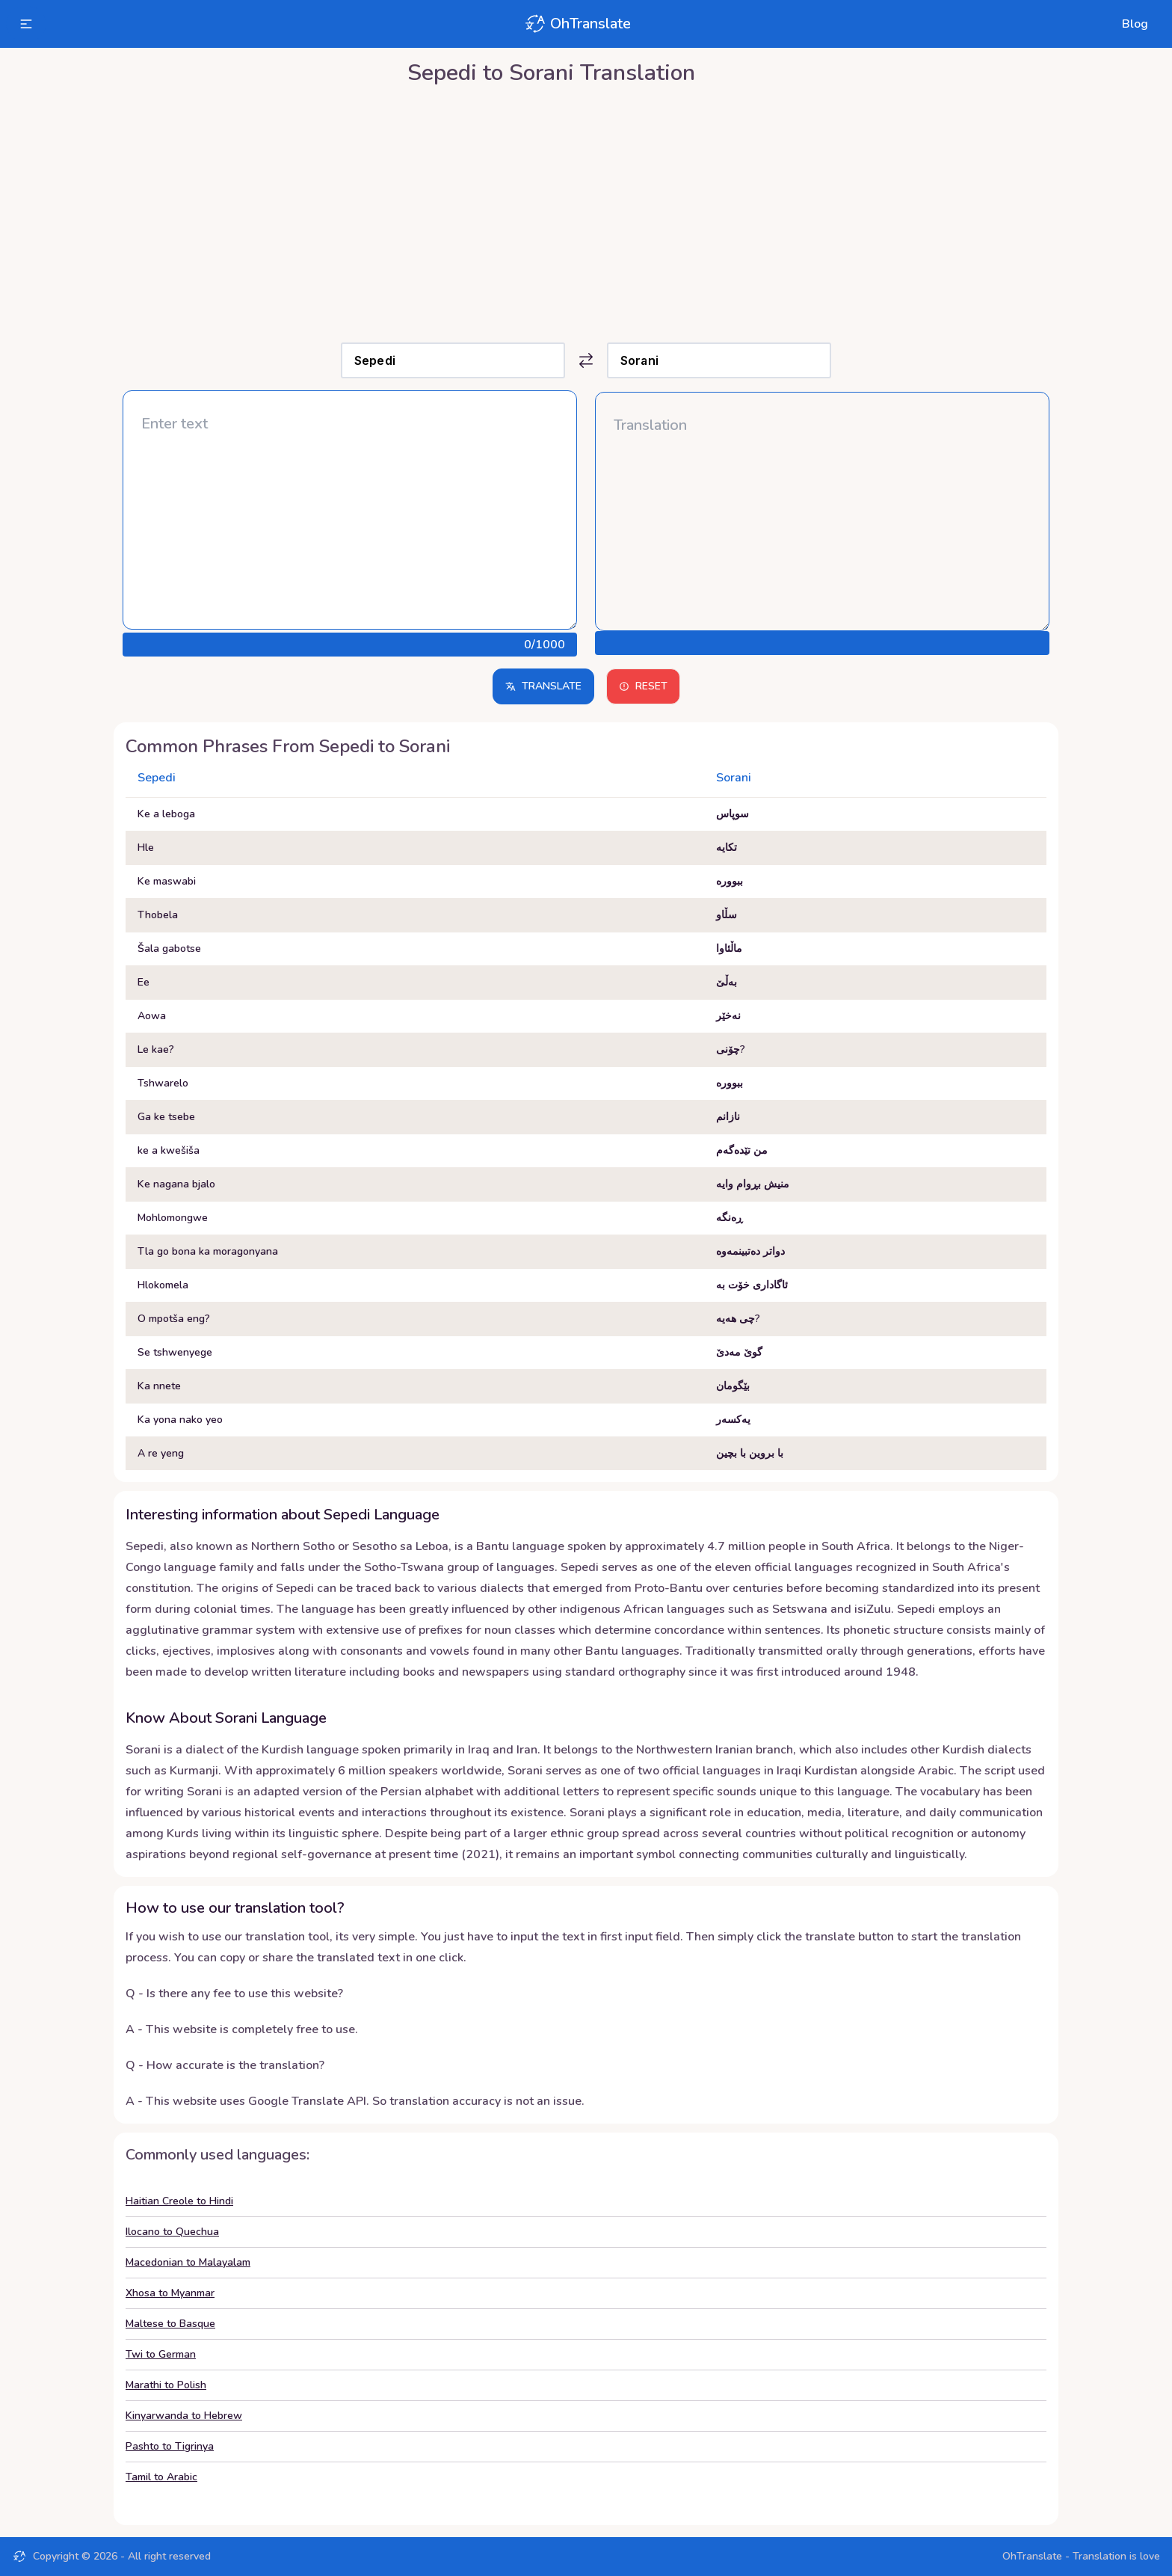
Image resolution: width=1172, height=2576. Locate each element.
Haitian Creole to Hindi (179, 2201)
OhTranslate (577, 24)
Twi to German (161, 2354)
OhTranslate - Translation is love (1081, 2556)
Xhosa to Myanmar (170, 2293)
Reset (643, 686)
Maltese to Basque (170, 2324)
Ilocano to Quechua (172, 2232)
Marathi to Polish (166, 2385)
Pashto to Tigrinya (170, 2446)
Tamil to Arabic (161, 2477)
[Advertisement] (586, 210)
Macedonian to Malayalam (188, 2262)
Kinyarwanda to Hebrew (184, 2416)
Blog (1135, 24)
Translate (543, 686)
